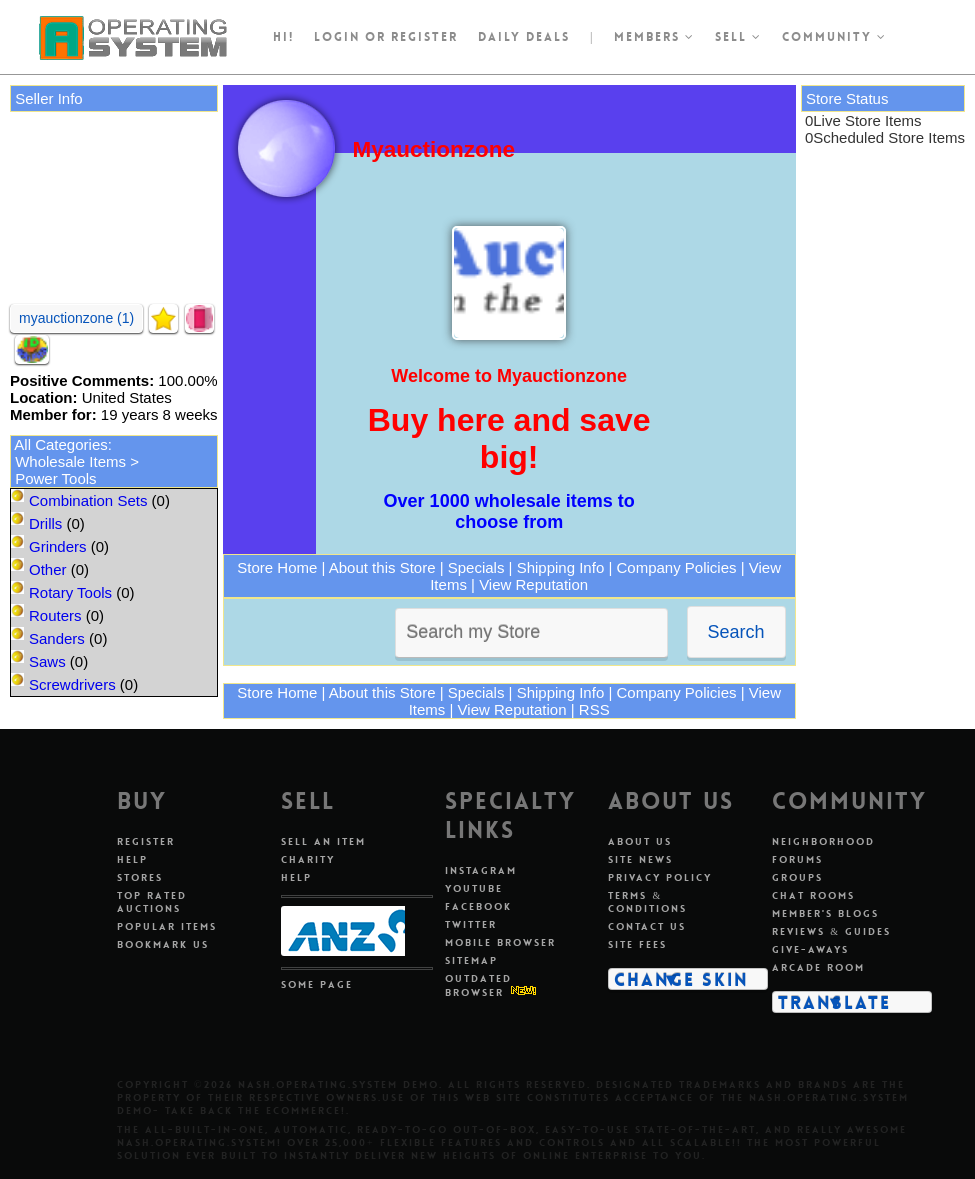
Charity (308, 859)
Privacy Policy (660, 877)
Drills (45, 523)
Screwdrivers (72, 684)
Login (337, 37)
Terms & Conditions (647, 902)
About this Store (382, 567)
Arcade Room (818, 967)
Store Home (277, 567)
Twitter (471, 924)
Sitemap (471, 960)
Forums (797, 859)
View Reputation (533, 584)
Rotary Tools (70, 592)
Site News (640, 859)
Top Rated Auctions (152, 902)
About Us (640, 841)
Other (48, 569)
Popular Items (167, 926)
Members (654, 37)
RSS (594, 709)
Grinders (58, 546)
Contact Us (647, 926)
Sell (738, 37)
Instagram (481, 870)
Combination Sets (88, 500)
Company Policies (676, 567)
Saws (47, 661)
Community (834, 37)
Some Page (317, 984)
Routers (55, 615)
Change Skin (681, 979)
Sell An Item (323, 841)
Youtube (474, 888)
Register (146, 841)
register (424, 37)
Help (132, 859)
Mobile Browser (500, 942)
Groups (797, 877)
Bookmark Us (163, 944)
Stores (140, 877)
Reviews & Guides (831, 931)
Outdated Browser (478, 985)
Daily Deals (524, 37)
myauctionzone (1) (76, 318)
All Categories (60, 444)
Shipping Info (561, 567)
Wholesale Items (70, 461)
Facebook (478, 906)
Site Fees (637, 944)
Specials (476, 567)
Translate (834, 1002)
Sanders (57, 638)
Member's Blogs (825, 913)
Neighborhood (823, 841)
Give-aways (810, 949)
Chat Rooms (813, 895)
